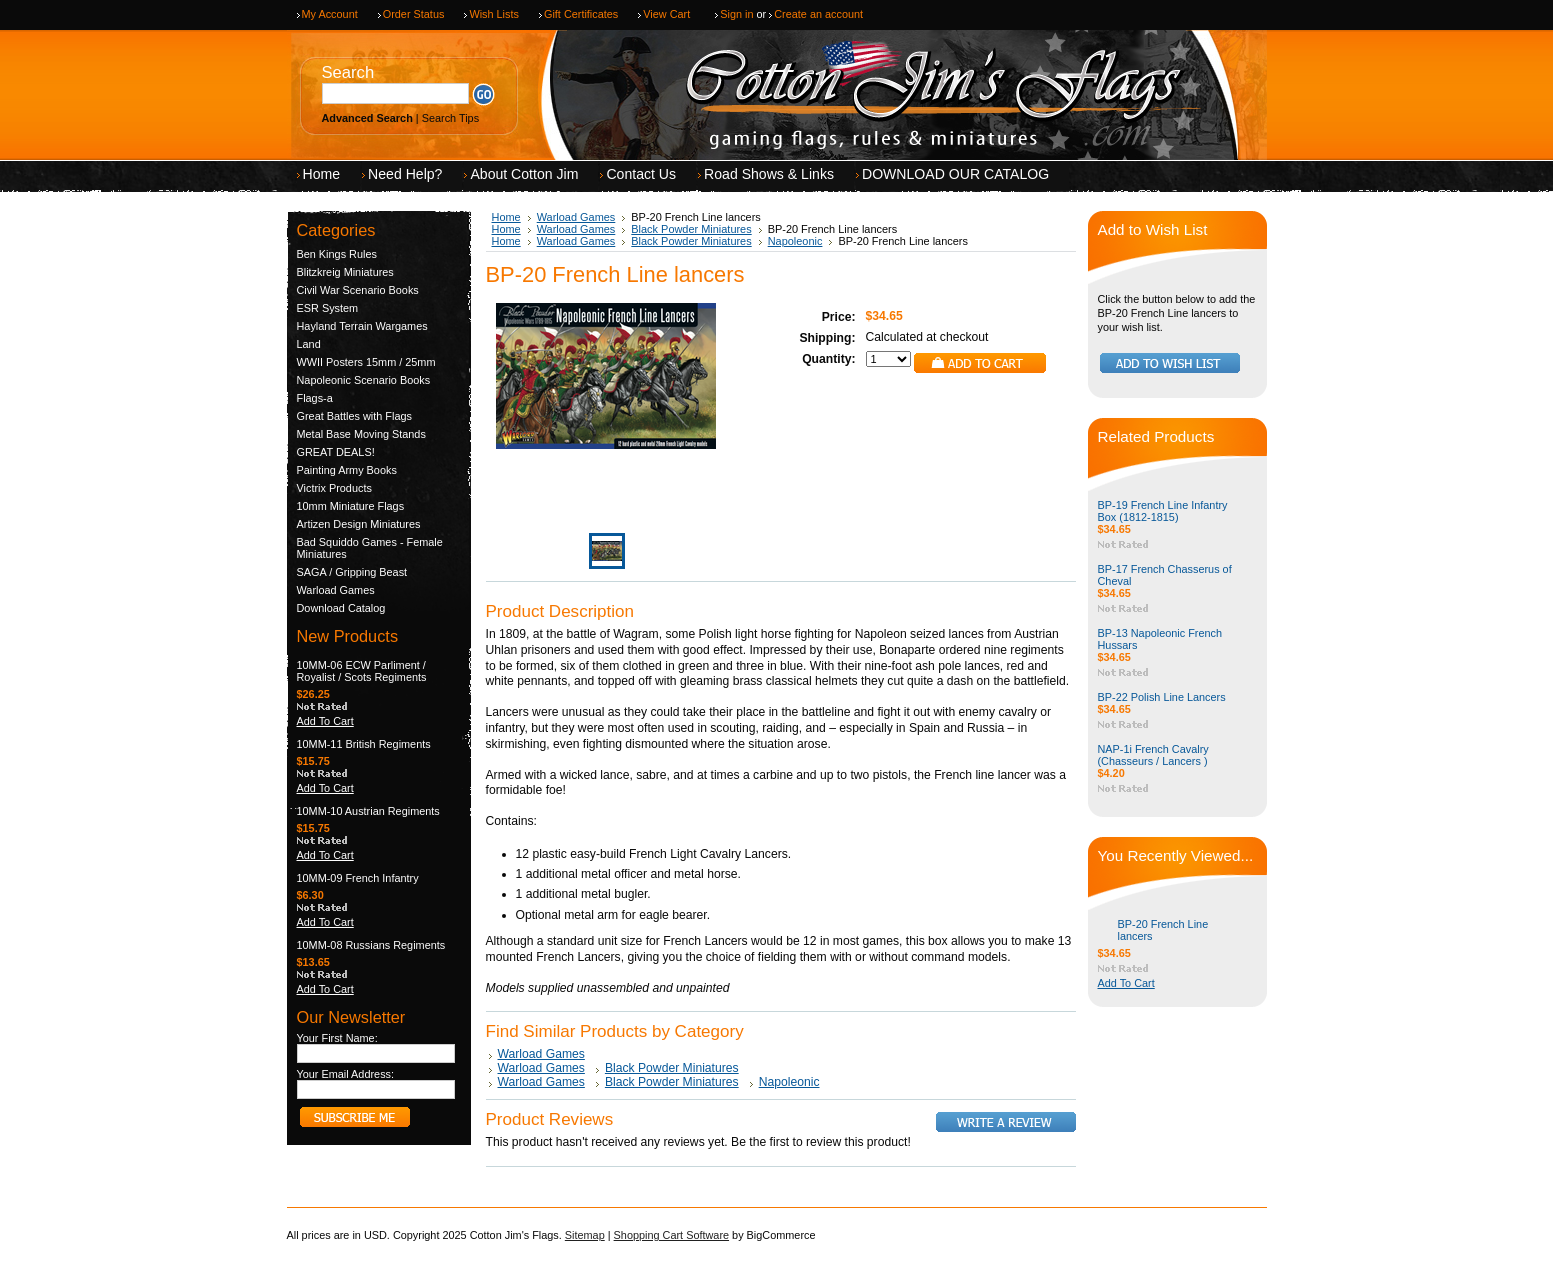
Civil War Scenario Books (358, 290)
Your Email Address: (346, 1074)
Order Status (414, 14)
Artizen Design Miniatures (359, 524)
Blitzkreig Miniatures (345, 272)
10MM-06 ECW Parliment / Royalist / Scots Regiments (362, 671)
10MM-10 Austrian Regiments (368, 811)
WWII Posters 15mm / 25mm (366, 362)
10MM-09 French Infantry (358, 878)
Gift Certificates (581, 14)
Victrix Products (334, 488)
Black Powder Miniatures (691, 229)
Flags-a (315, 398)
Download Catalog (341, 608)
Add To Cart (325, 721)
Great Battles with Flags (354, 416)
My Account (330, 14)
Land (309, 344)
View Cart (666, 14)
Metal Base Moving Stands (361, 434)
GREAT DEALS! (336, 452)
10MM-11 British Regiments (364, 744)
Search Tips (450, 118)
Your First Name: (337, 1038)
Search (348, 72)
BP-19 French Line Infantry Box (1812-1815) (1163, 511)
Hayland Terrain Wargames (362, 326)
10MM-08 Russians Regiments (371, 945)
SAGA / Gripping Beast (352, 572)
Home (506, 217)
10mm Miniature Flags (351, 506)
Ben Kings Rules (337, 254)
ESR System (328, 308)
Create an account (818, 14)
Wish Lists (494, 14)
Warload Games (336, 590)
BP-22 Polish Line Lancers (1162, 697)
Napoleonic (795, 241)
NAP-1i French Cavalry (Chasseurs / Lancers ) (1153, 755)
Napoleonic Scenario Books (364, 380)
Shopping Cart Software (671, 1235)
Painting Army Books (347, 470)
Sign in (736, 14)
